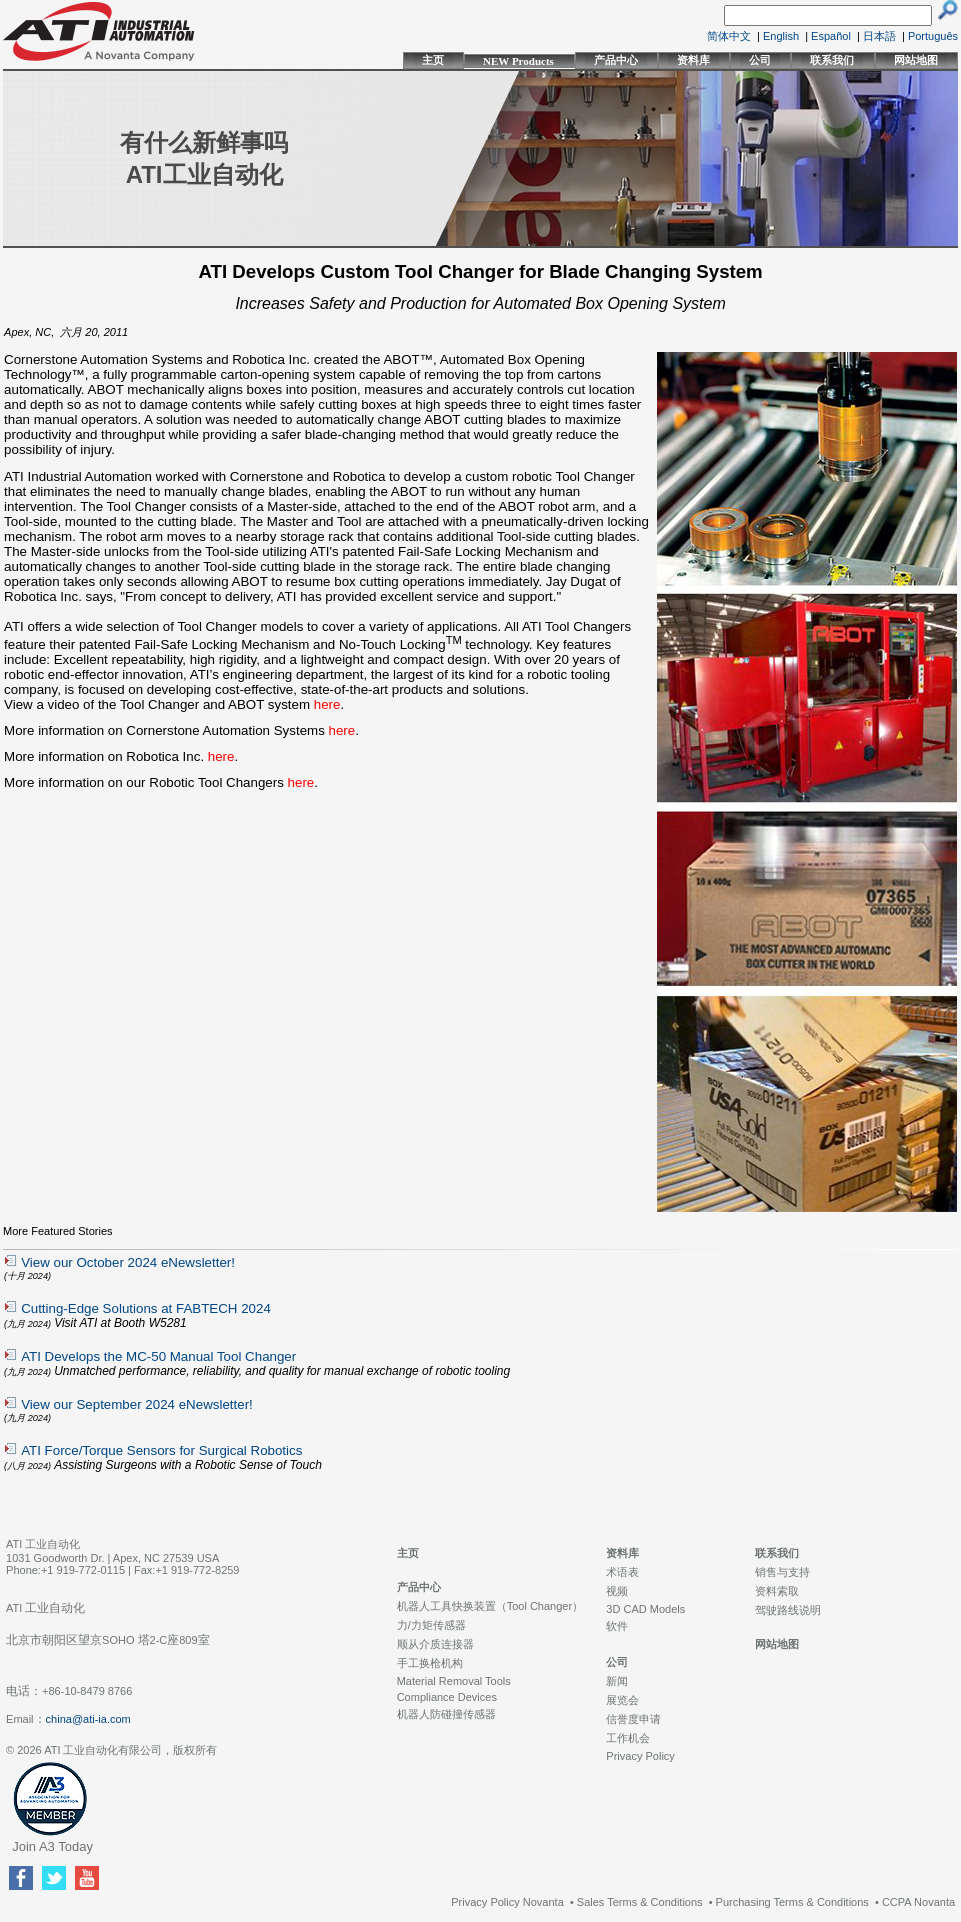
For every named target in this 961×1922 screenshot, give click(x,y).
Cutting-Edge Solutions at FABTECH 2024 (146, 1308)
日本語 (879, 36)
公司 (760, 60)
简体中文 (729, 36)
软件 (617, 1626)
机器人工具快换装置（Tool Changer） (490, 1606)
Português (933, 36)
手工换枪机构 (430, 1663)
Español (831, 36)
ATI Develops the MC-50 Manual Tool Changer (158, 1356)
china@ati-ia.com (88, 1719)
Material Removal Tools (454, 1681)
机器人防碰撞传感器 (446, 1714)
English (781, 36)
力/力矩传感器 (431, 1625)
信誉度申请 (633, 1719)
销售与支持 (782, 1572)
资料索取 (777, 1591)
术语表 (622, 1572)
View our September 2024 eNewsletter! (137, 1404)
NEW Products (518, 61)
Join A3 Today (52, 1846)
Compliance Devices (447, 1697)
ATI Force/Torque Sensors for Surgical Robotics (161, 1450)
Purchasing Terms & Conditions (792, 1902)
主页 (433, 60)
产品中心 (616, 60)
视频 (617, 1591)
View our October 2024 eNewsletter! (128, 1262)
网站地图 (916, 60)
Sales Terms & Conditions (640, 1902)
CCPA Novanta (918, 1902)
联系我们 (832, 60)
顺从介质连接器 (435, 1644)
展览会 (622, 1700)
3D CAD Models (645, 1609)
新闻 (617, 1681)
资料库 (693, 60)
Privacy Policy (640, 1756)
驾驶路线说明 (788, 1610)
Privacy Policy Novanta (507, 1902)
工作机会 (628, 1738)
